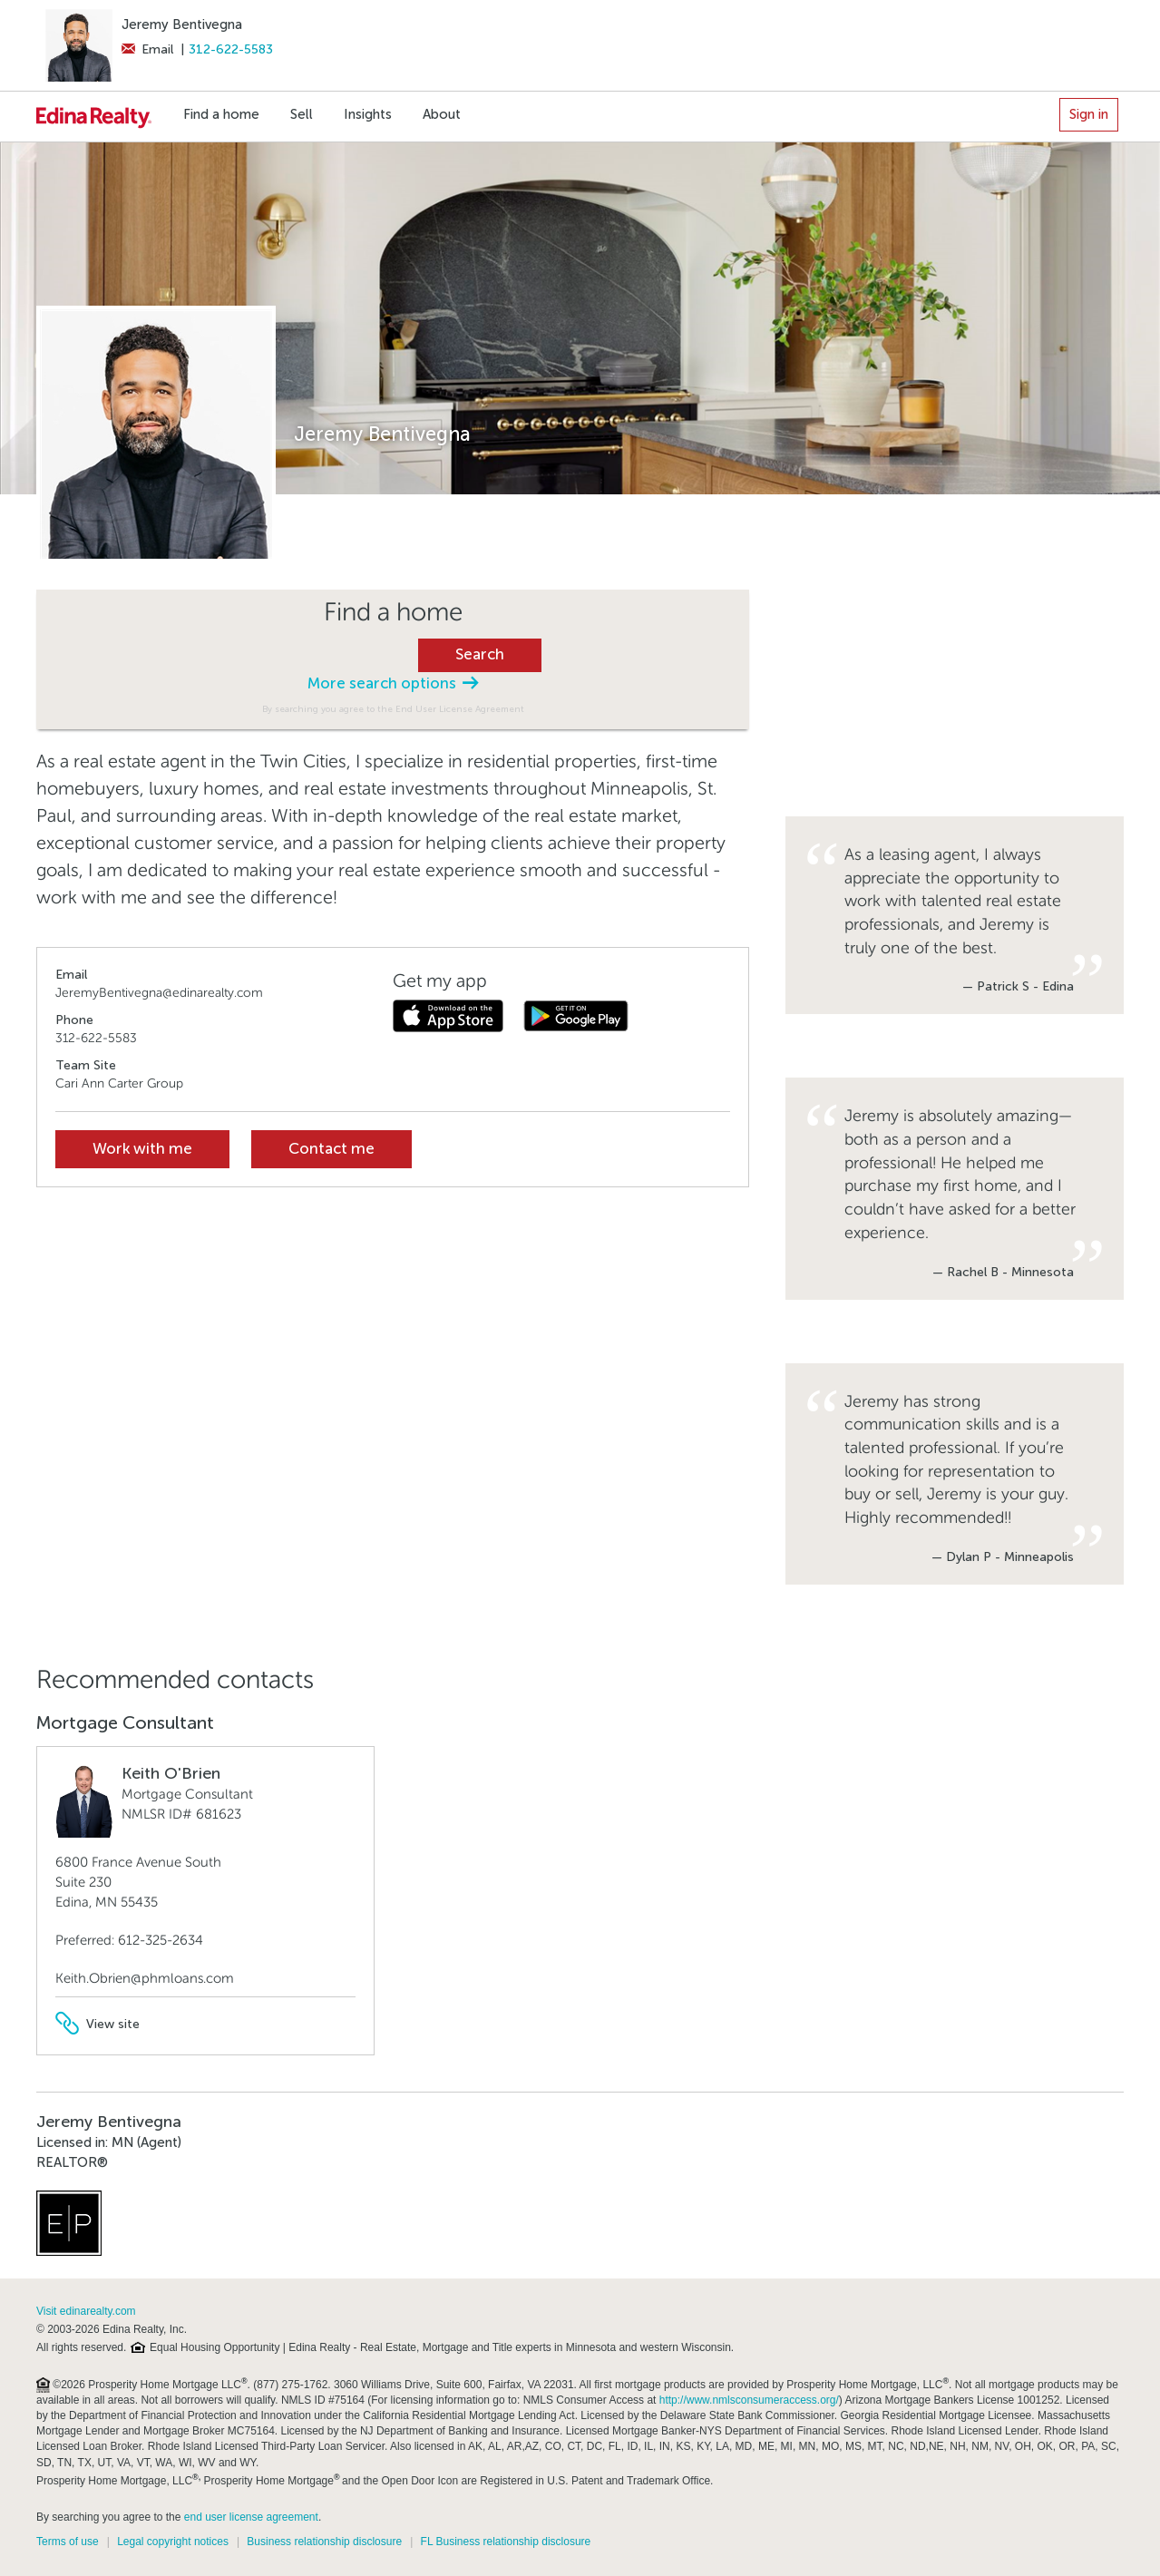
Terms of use (67, 2541)
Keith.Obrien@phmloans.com (144, 1978)
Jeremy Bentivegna (182, 24)
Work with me (142, 1148)
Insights (368, 114)
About (442, 114)
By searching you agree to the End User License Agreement (393, 709)
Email (147, 49)
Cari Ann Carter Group (119, 1083)
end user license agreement (251, 2517)
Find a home (221, 114)
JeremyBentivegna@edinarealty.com (159, 993)
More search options (392, 683)
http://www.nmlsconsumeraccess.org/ (749, 2400)
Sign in (1088, 114)
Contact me (331, 1148)
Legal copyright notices (173, 2541)
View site (97, 2024)
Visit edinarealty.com (86, 2311)
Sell (301, 114)
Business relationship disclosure (324, 2541)
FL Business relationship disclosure (506, 2541)
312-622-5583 (231, 49)
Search (479, 654)
